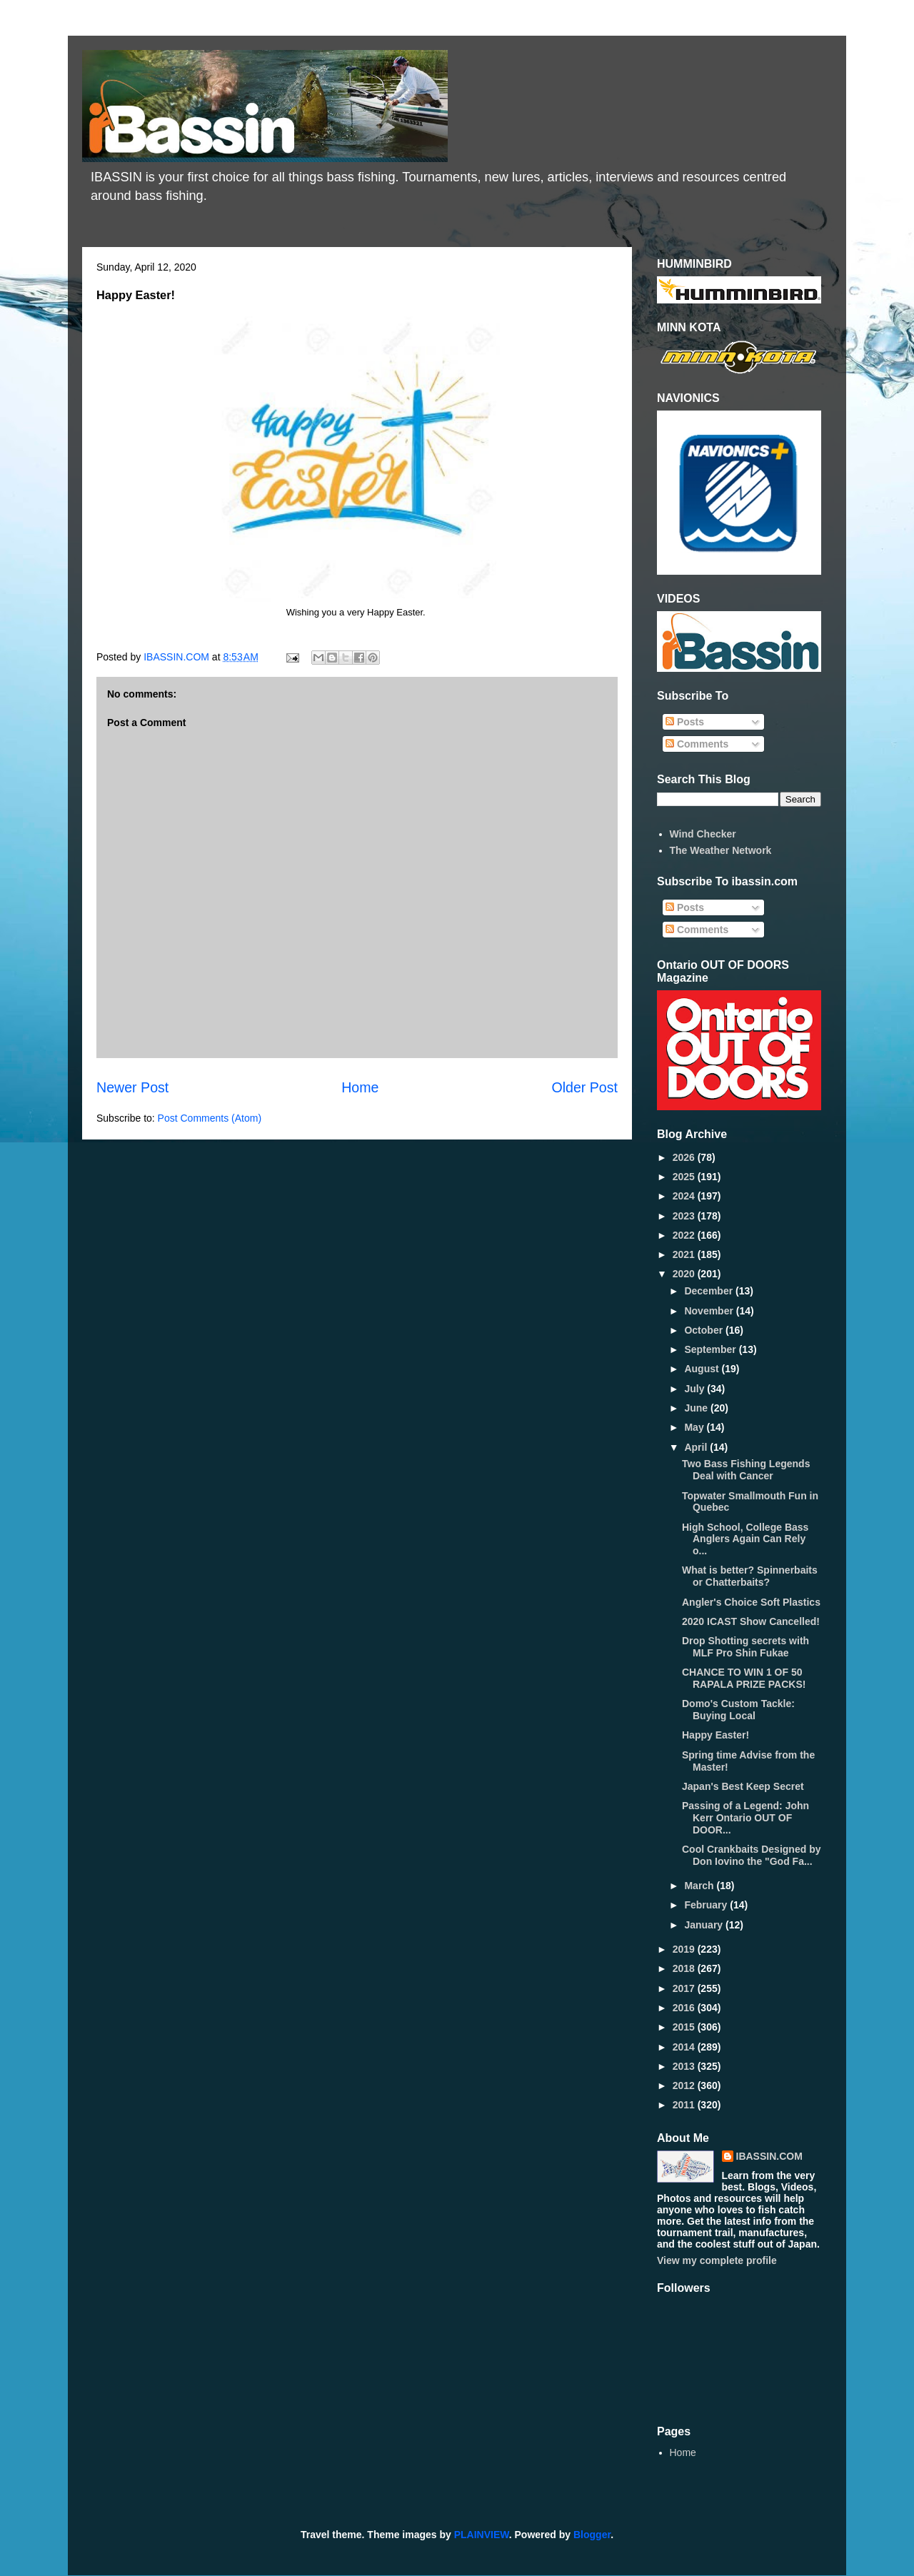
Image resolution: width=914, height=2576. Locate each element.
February (707, 1905)
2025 (685, 1176)
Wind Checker (703, 834)
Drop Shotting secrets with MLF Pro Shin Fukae (745, 1647)
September (711, 1349)
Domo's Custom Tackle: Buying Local (738, 1709)
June (697, 1408)
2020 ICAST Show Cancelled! (751, 1621)
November (709, 1311)
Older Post (584, 1087)
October (704, 1330)
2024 (685, 1196)
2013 (685, 2066)
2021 (685, 1254)
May (695, 1427)
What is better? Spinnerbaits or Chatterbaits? (750, 1576)
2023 (685, 1216)
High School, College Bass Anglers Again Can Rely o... (745, 1539)
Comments (697, 744)
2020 (685, 1273)
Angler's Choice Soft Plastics (751, 1602)
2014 (685, 2047)
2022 (685, 1235)
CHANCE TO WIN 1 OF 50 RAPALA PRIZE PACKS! (743, 1678)
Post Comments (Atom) (209, 1118)
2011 (685, 2104)
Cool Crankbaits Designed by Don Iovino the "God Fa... (751, 1855)
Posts (685, 722)
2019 (685, 1949)
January (704, 1925)
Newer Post (132, 1087)
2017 (685, 1988)
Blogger (592, 2534)
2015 (685, 2027)
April (697, 1447)
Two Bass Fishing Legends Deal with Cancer (746, 1469)
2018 (685, 1968)
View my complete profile (717, 2260)
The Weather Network (721, 850)
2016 (685, 2007)
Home (359, 1087)
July (695, 1388)
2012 (685, 2085)
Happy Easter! (715, 1735)
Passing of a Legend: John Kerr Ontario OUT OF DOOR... (745, 1818)
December (709, 1291)
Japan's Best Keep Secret (743, 1786)
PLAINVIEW (481, 2534)
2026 (685, 1157)
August (702, 1368)
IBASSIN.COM (178, 657)
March (700, 1885)
